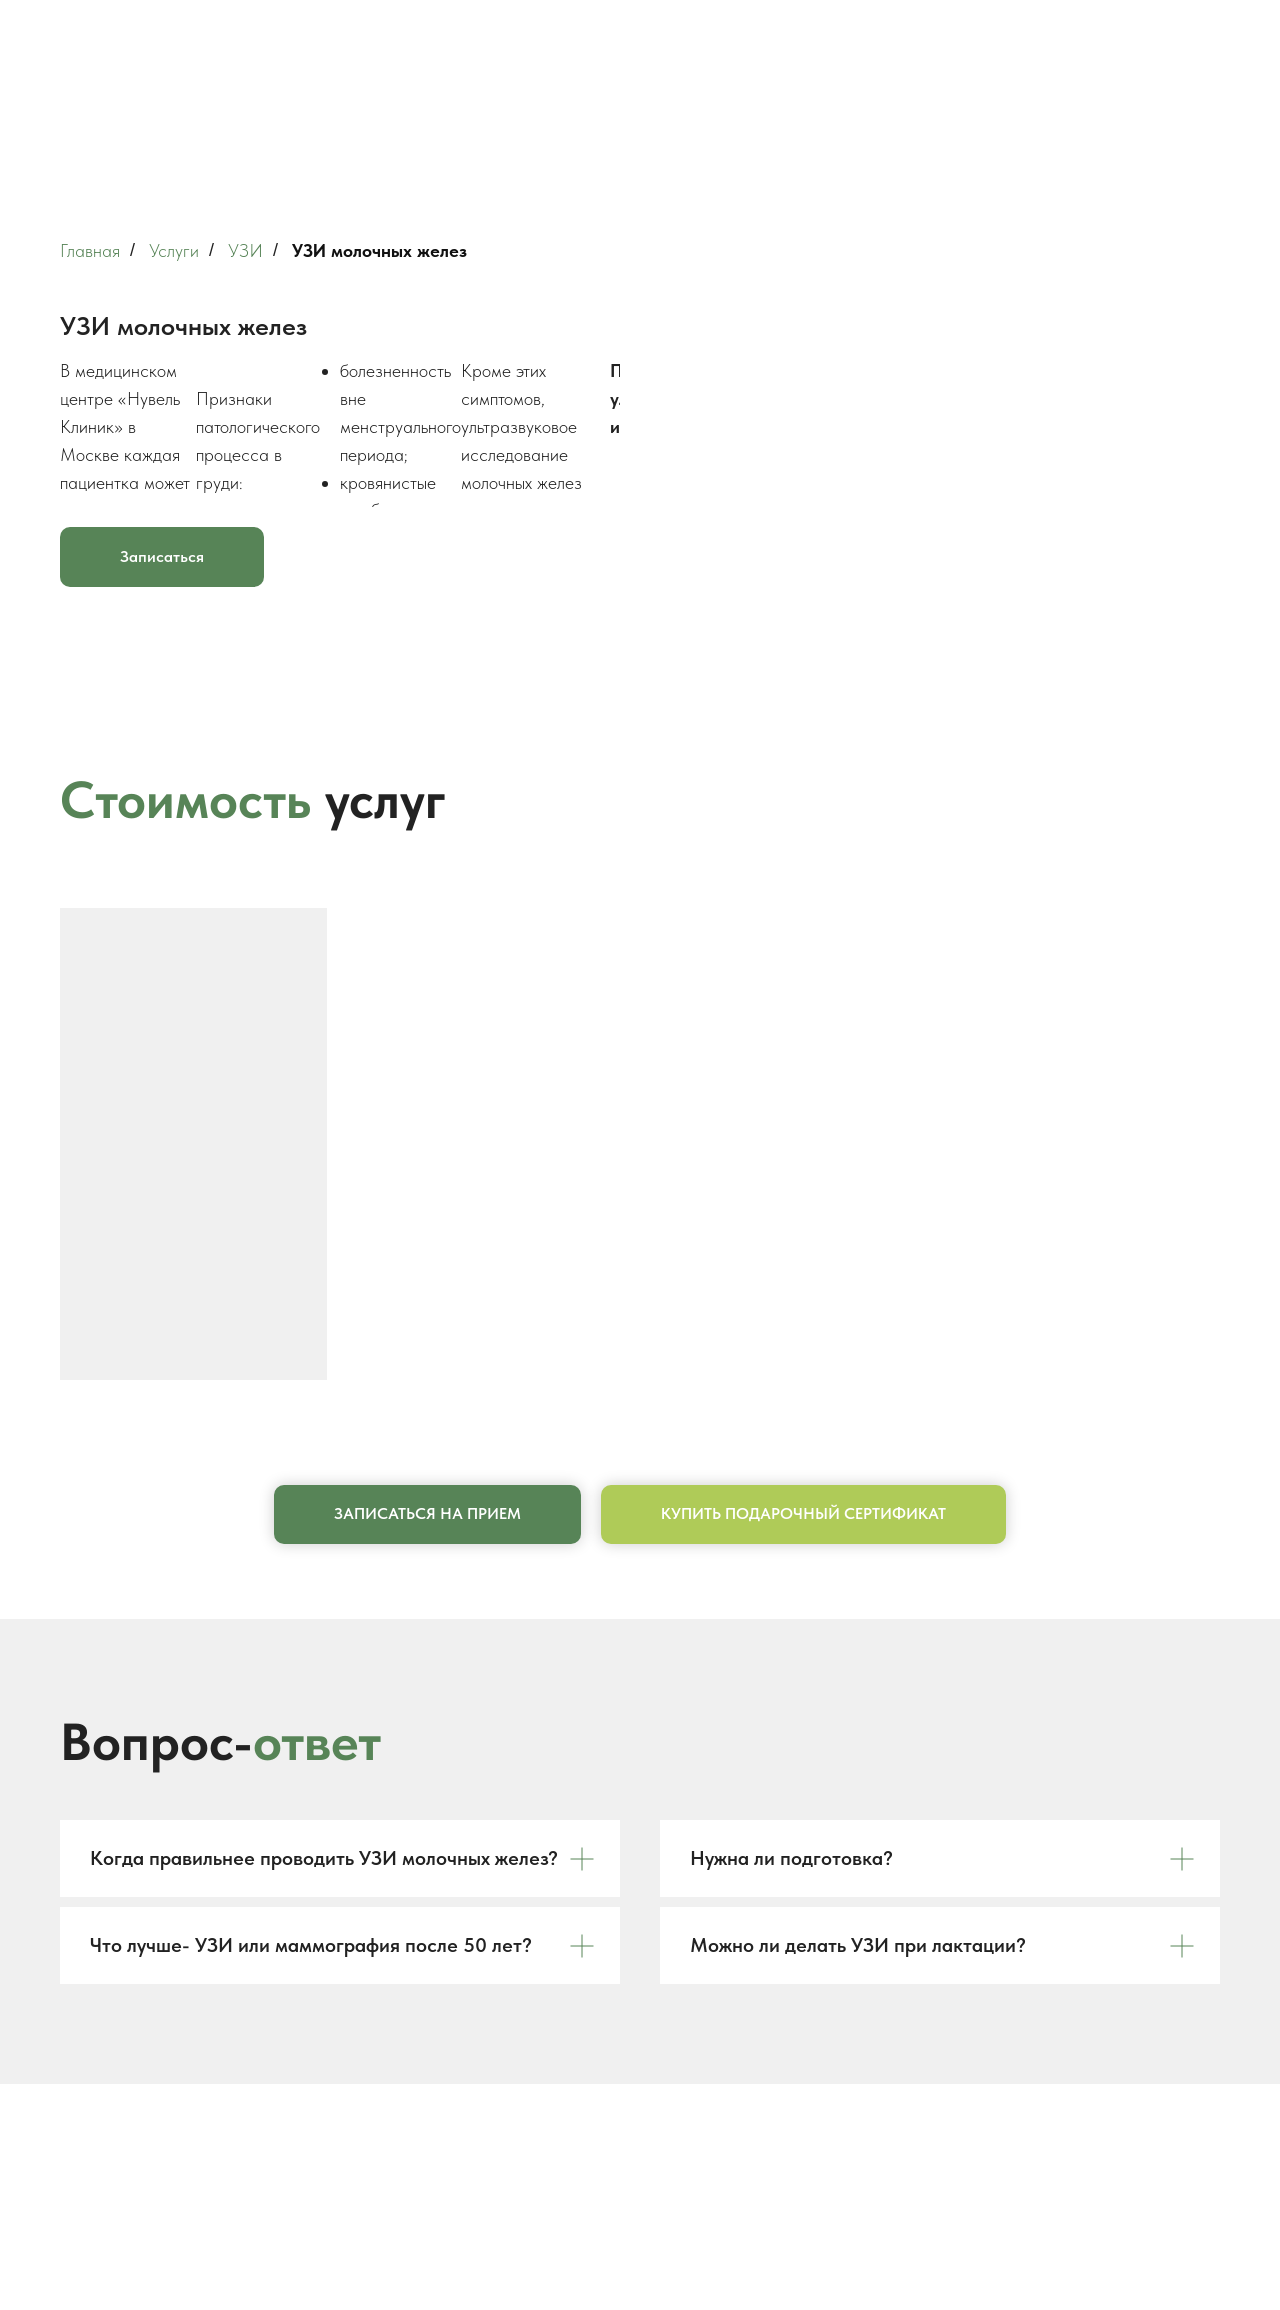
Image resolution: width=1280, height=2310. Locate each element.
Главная (90, 250)
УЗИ (245, 250)
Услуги (174, 250)
